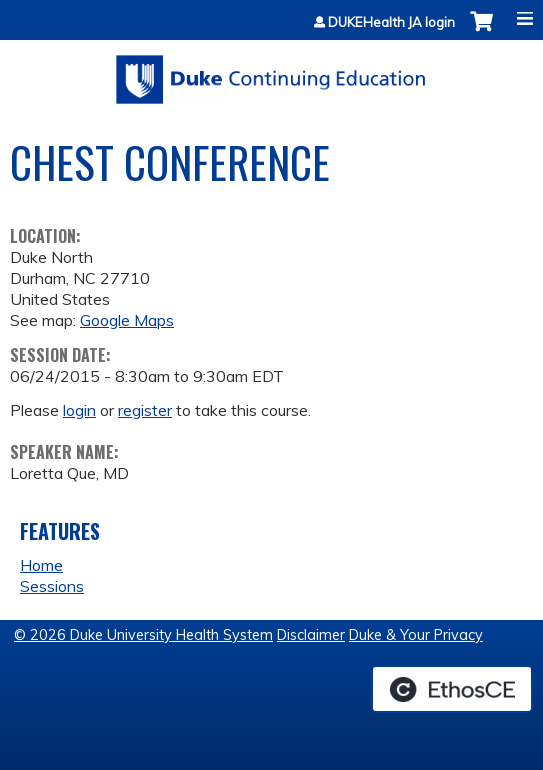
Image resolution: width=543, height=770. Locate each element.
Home (41, 565)
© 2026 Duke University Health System (143, 635)
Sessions (52, 586)
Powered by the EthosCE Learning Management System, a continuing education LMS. (452, 689)
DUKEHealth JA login (391, 22)
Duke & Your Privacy (416, 635)
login (79, 410)
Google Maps (127, 320)
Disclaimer (311, 635)
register (145, 410)
